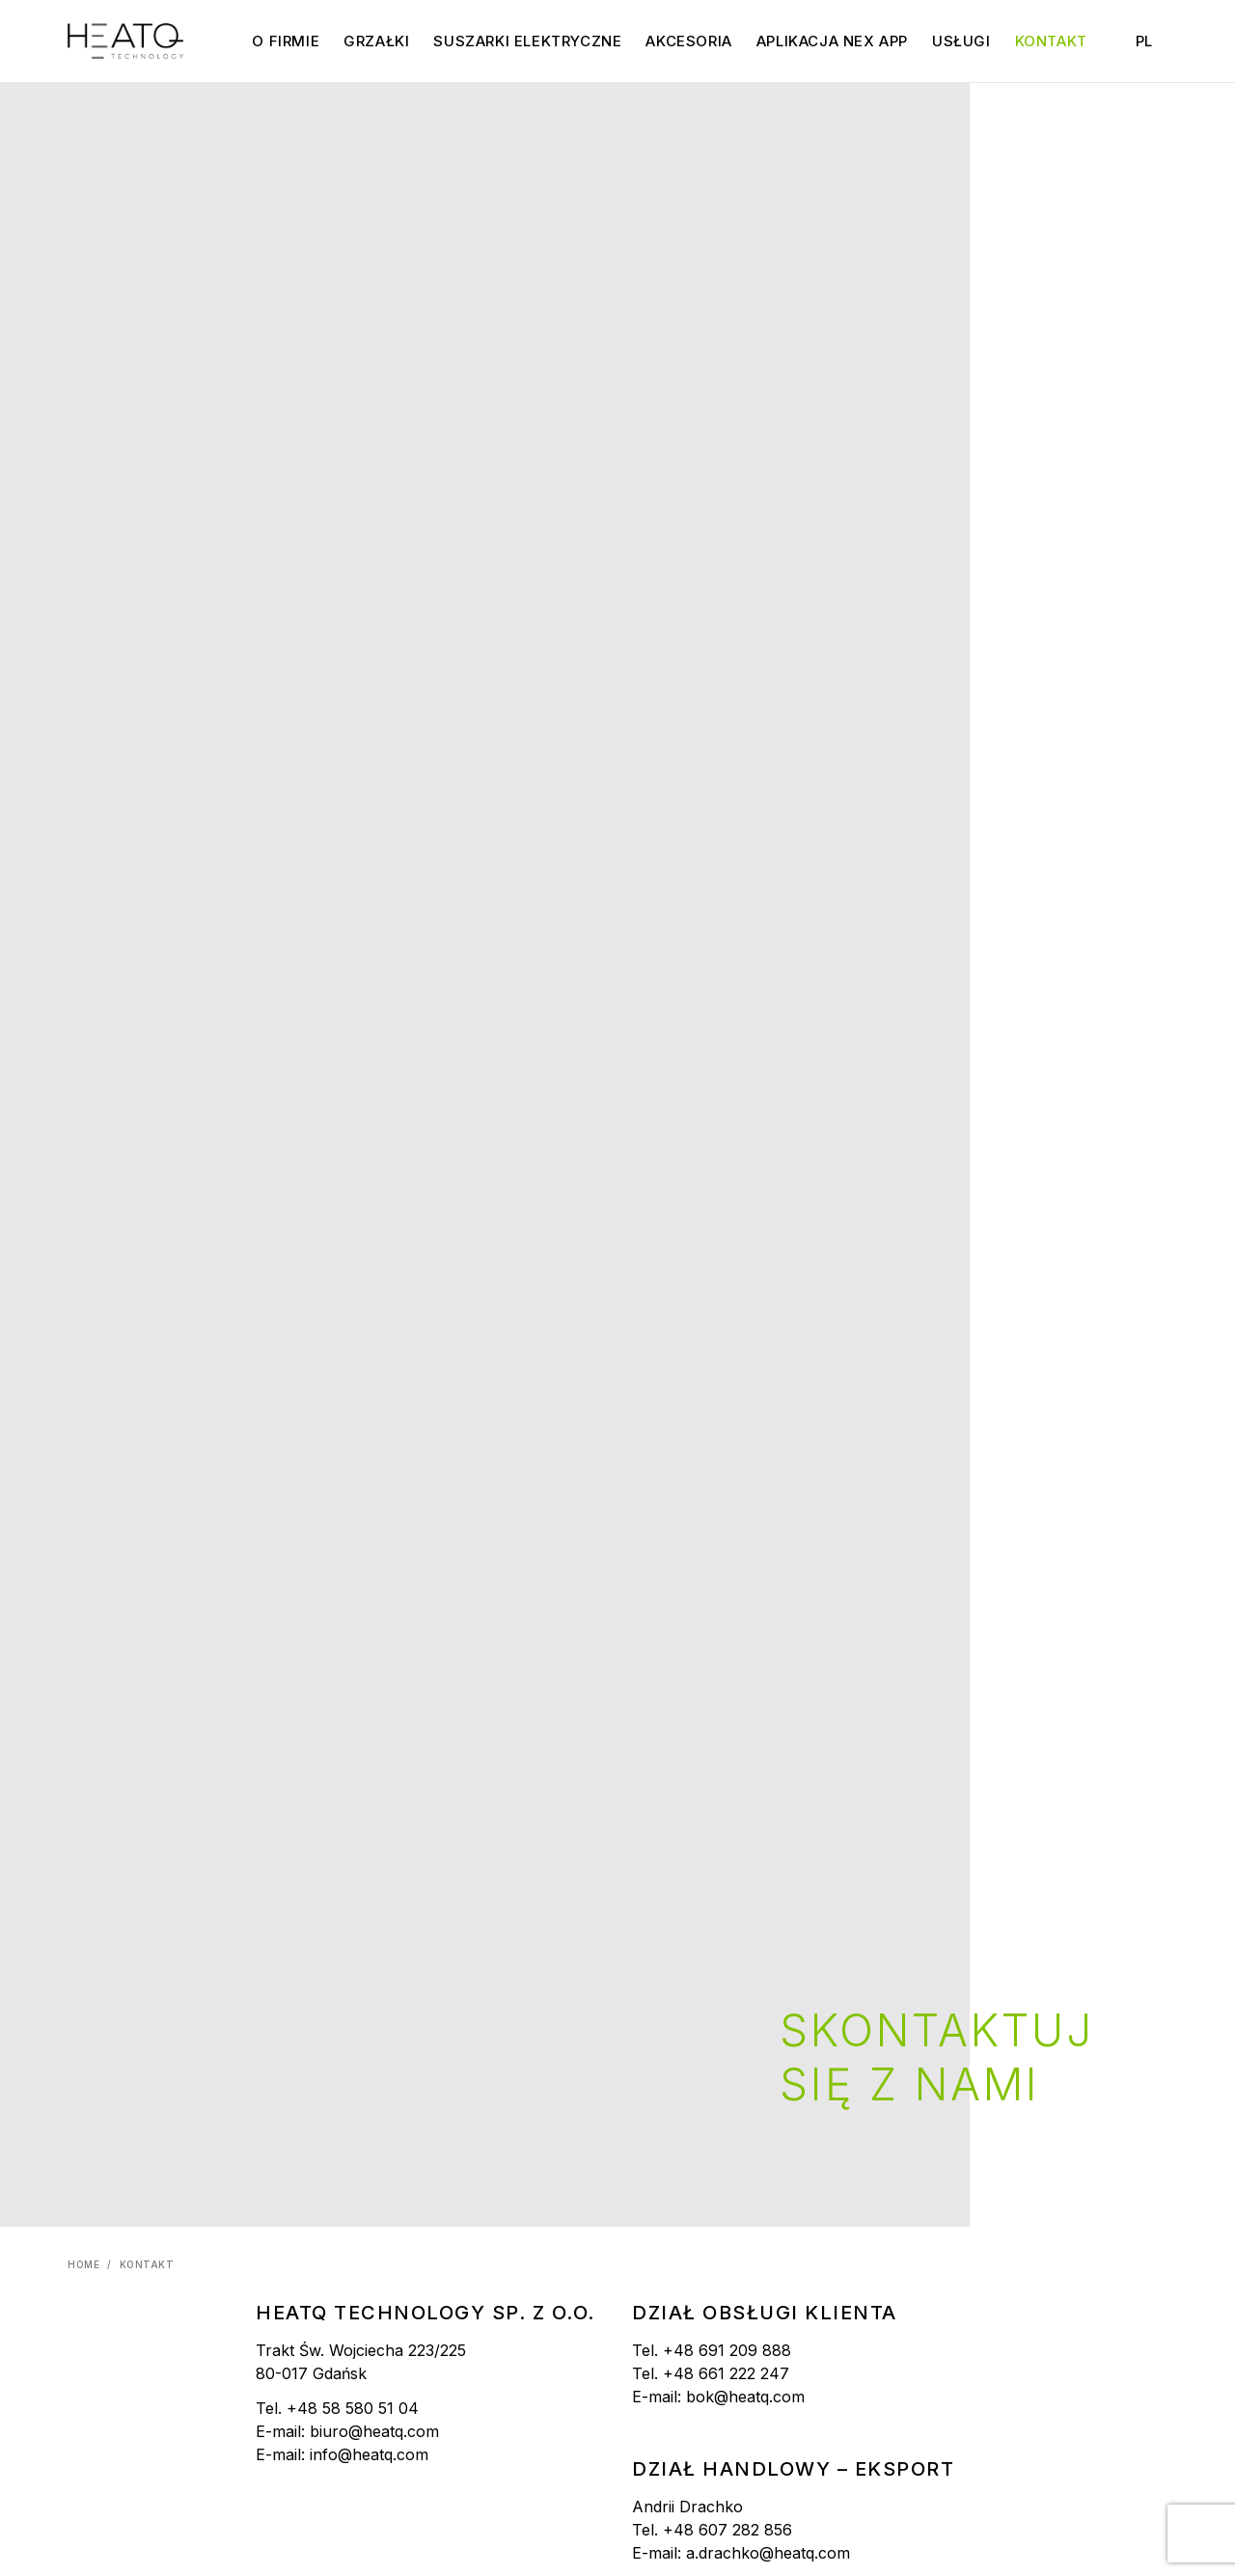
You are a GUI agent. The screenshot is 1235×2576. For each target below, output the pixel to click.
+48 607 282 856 (727, 2529)
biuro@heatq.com (374, 2431)
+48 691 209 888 (727, 2350)
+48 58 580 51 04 (353, 2408)
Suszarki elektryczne (527, 41)
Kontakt (1051, 41)
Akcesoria (688, 41)
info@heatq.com (369, 2454)
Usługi (961, 41)
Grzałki (376, 41)
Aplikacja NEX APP (832, 41)
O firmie (285, 41)
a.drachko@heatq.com (768, 2552)
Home (83, 2264)
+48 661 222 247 (726, 2373)
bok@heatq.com (745, 2396)
